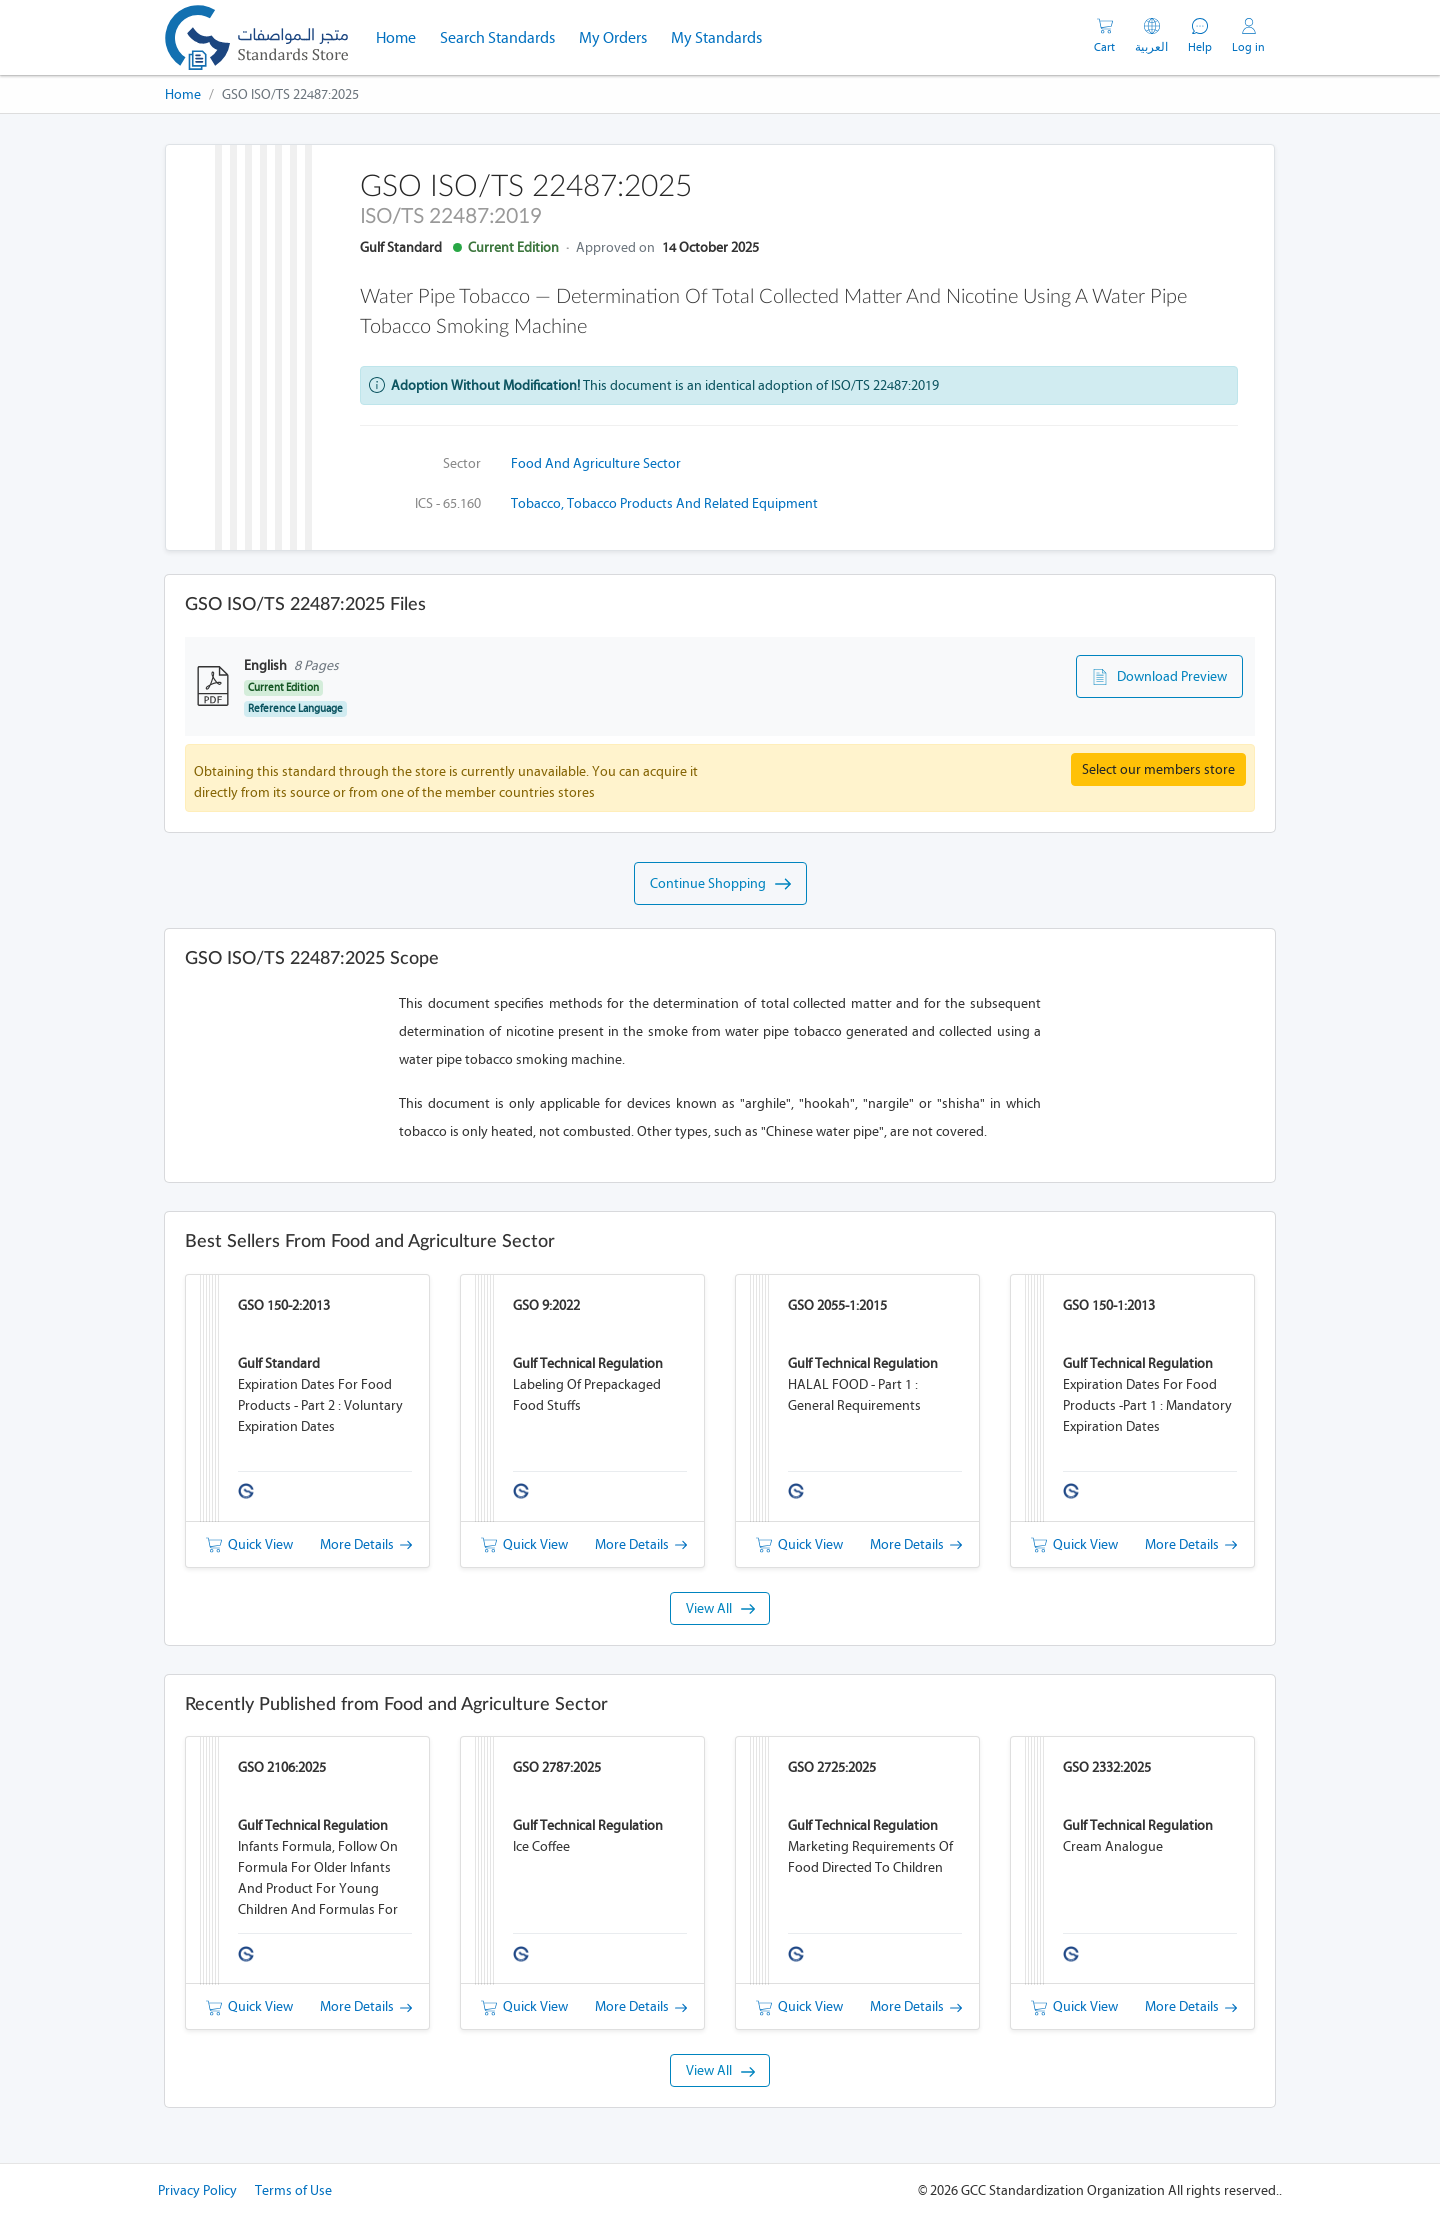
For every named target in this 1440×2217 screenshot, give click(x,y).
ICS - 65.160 (448, 503)
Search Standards (503, 36)
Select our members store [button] (1158, 769)
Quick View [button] (249, 1544)
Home (402, 36)
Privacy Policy (197, 2190)
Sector (462, 463)
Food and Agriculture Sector (596, 463)
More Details (366, 1544)
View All (720, 1608)
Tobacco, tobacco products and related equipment (664, 503)
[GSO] (256, 37)
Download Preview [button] (1159, 677)
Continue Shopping (720, 884)
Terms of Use (293, 2190)
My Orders (613, 37)
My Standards (716, 37)
